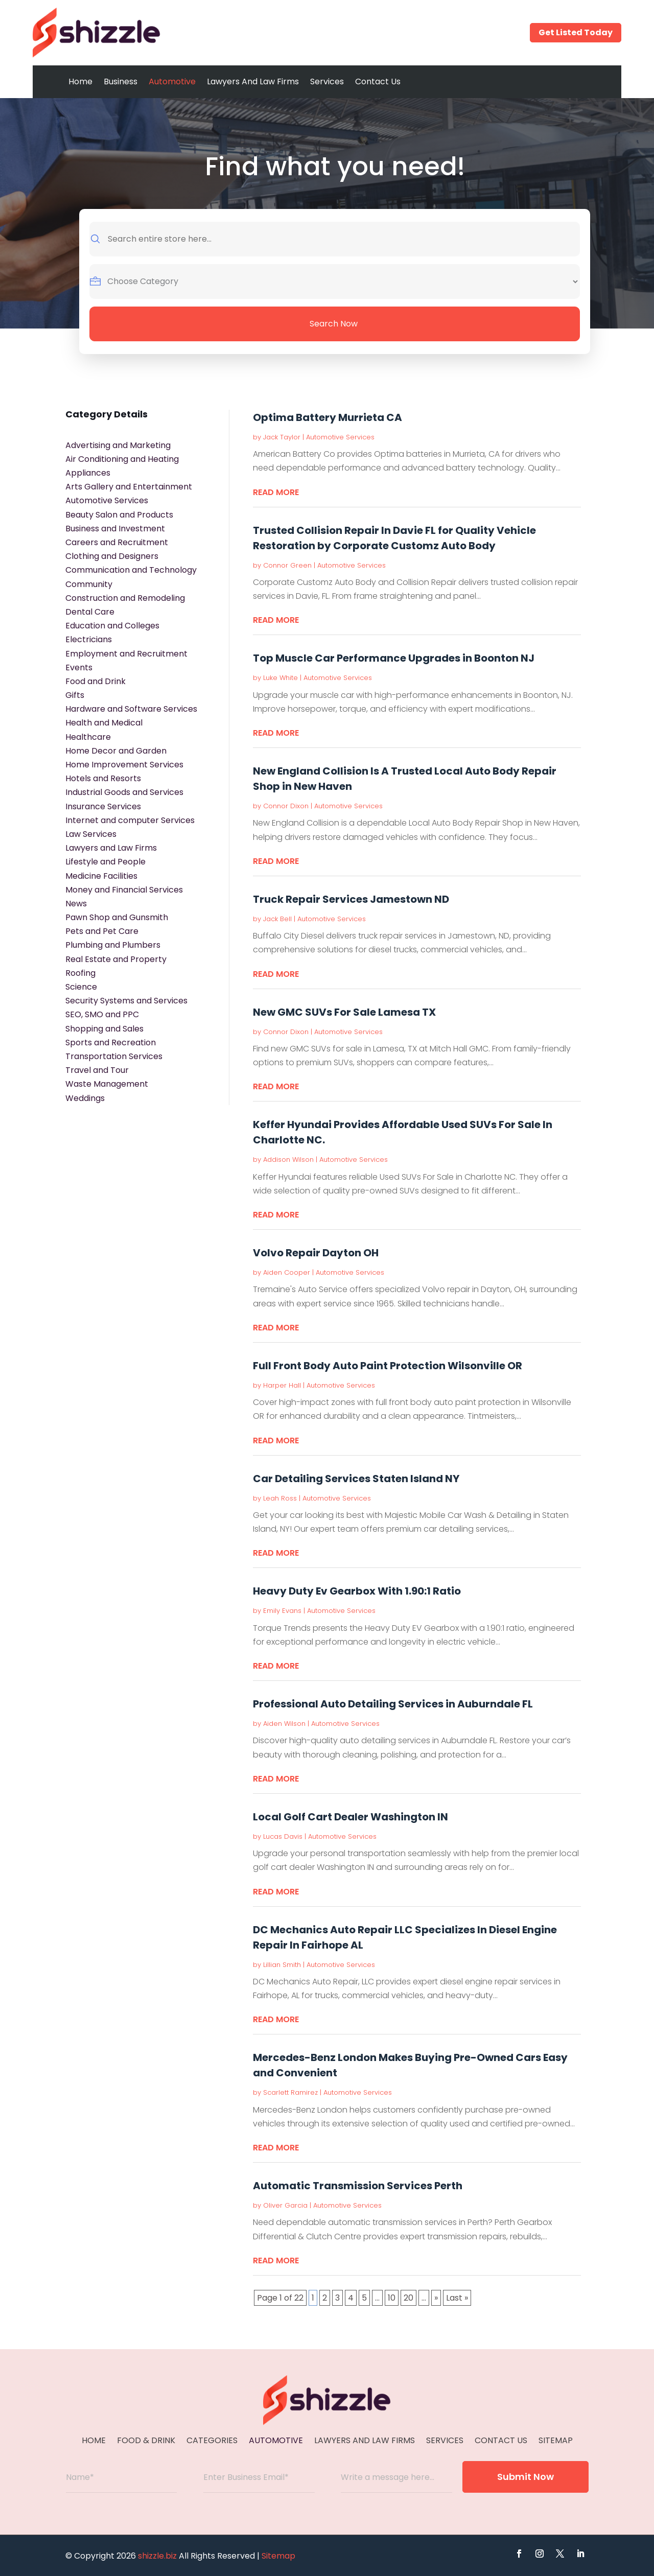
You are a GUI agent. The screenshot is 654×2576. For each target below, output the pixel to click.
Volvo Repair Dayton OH (316, 1253)
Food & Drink (146, 2441)
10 (391, 2298)
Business (120, 81)
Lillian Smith (282, 1965)
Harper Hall (282, 1385)
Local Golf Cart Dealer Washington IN (350, 1817)
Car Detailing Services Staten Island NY (356, 1478)
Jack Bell (277, 919)
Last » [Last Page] (457, 2298)
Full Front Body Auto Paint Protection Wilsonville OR (387, 1366)
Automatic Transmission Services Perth (357, 2186)
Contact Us (378, 81)
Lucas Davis (282, 1836)
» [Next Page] (436, 2298)
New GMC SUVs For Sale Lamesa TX (344, 1012)
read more (276, 492)
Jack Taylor (281, 437)
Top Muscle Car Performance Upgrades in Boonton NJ (393, 658)
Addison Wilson (288, 1159)
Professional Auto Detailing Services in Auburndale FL (393, 1704)
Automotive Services (340, 437)
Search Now (334, 324)
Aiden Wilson (284, 1723)
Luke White (280, 678)
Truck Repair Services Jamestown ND (351, 899)
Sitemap (556, 2441)
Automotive (172, 81)
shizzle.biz (157, 2556)
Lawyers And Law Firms (253, 81)
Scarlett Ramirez (290, 2092)
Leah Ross (280, 1498)
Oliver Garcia (285, 2205)
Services (327, 81)
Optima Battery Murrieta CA (327, 417)
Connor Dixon (286, 806)
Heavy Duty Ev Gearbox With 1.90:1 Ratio (357, 1591)
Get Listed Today (576, 32)
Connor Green (287, 565)
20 (408, 2298)
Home (80, 81)
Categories (212, 2441)
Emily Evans (282, 1610)
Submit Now (525, 2476)
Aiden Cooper (286, 1272)
